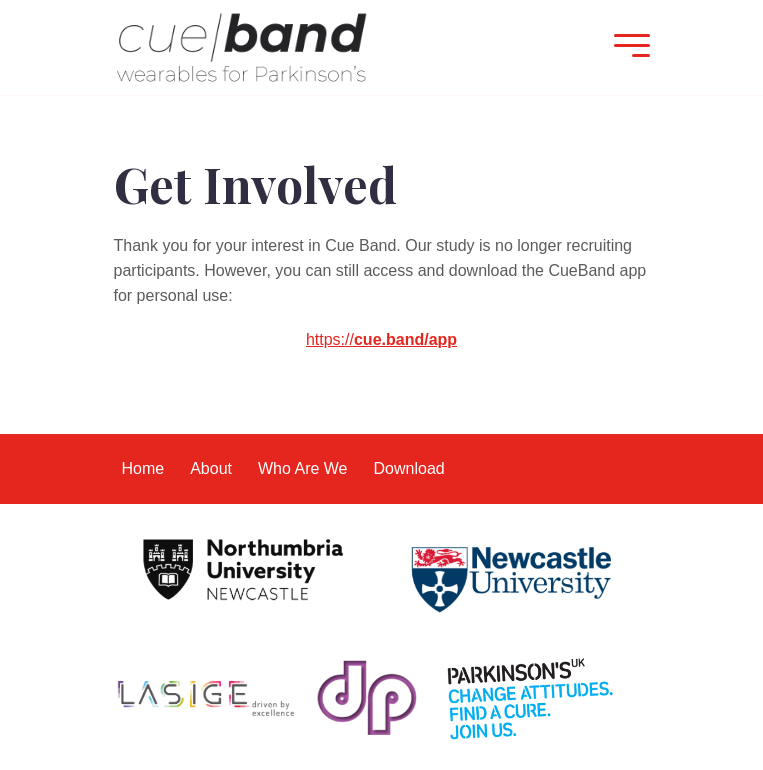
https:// (381, 339)
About (211, 468)
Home (143, 468)
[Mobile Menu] (627, 47)
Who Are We (303, 468)
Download (409, 468)
